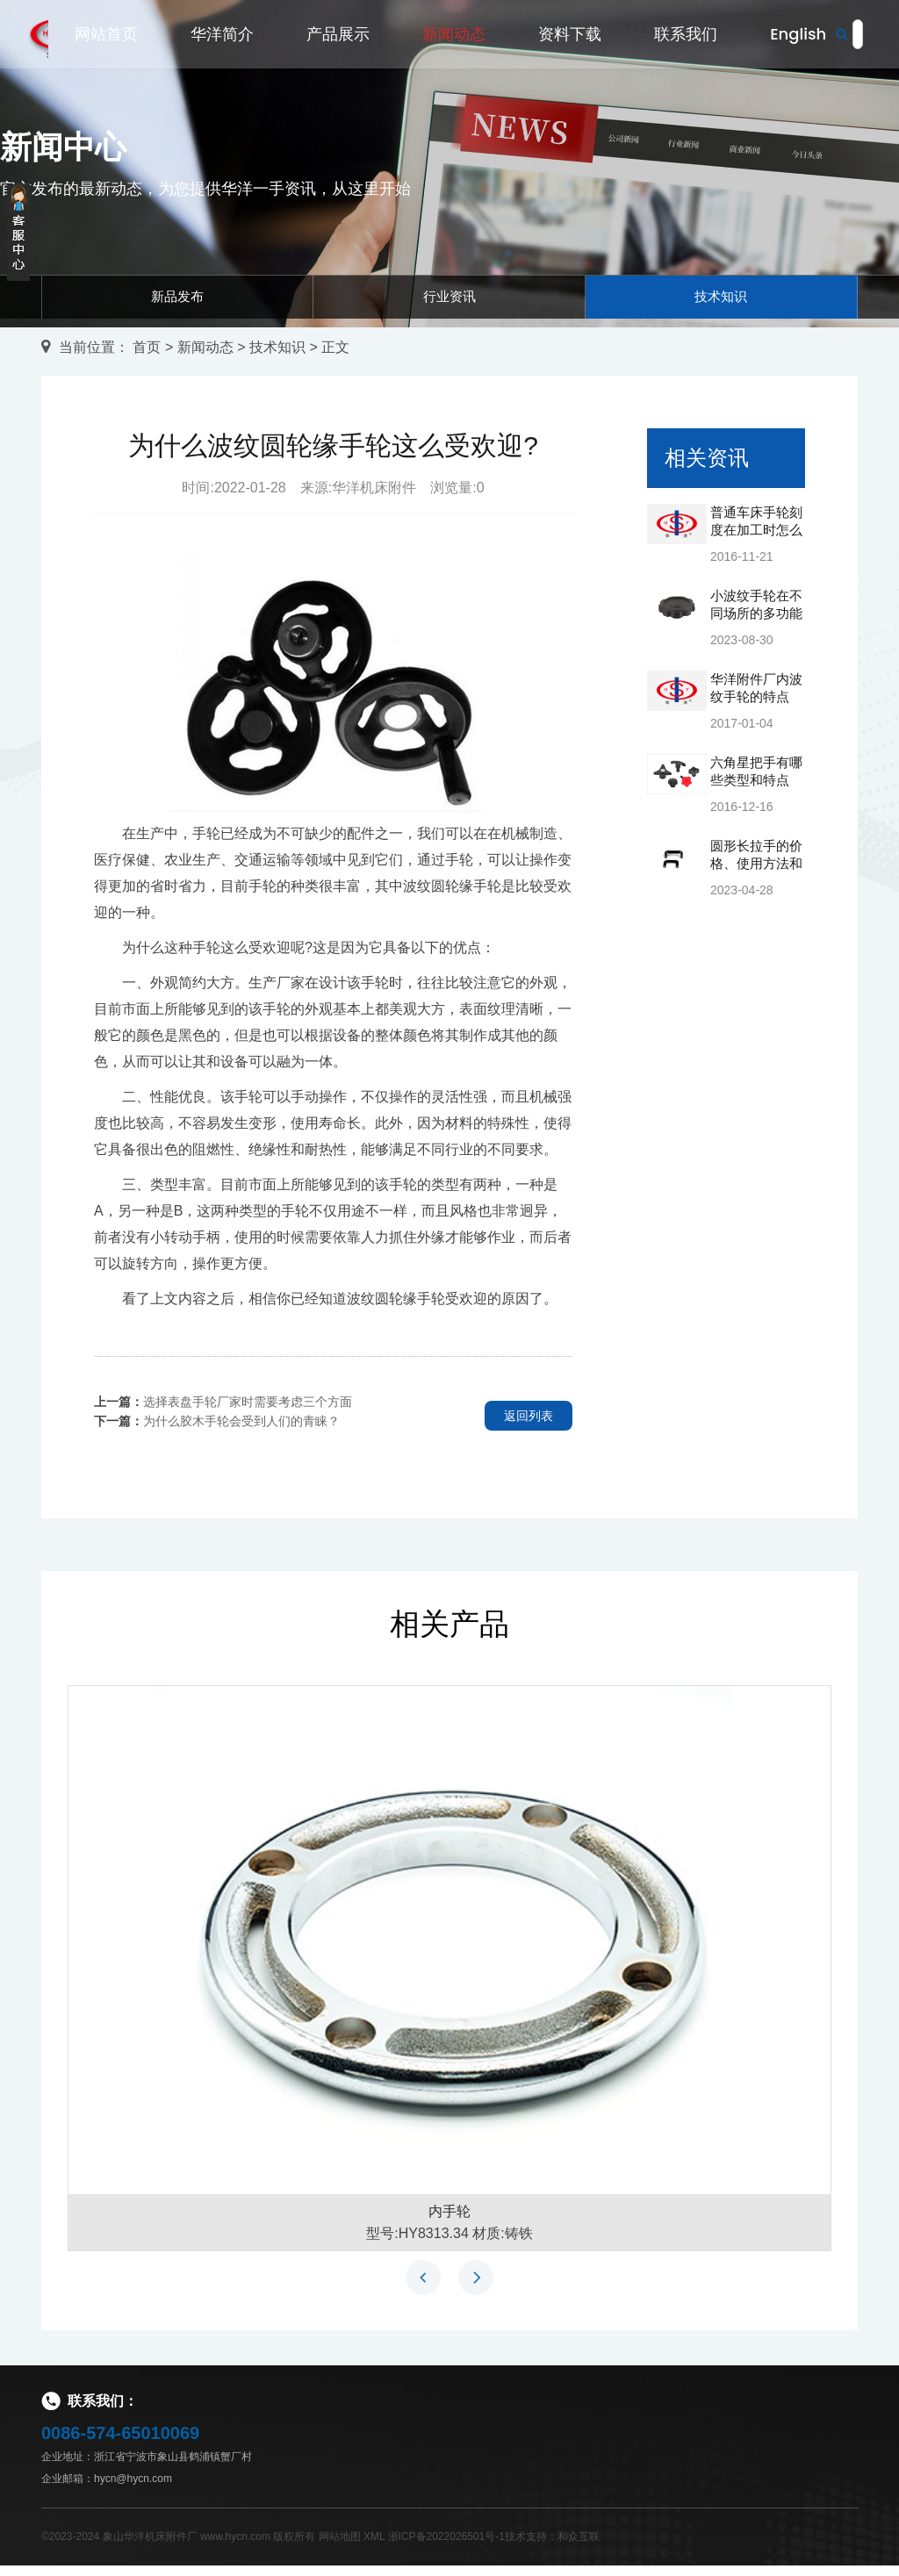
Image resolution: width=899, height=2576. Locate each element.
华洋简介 (222, 37)
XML (374, 2547)
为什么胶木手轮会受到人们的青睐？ (241, 1431)
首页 (147, 356)
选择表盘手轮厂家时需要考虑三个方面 (247, 1411)
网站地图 (340, 2547)
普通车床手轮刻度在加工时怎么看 (756, 540)
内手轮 (449, 2221)
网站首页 (106, 37)
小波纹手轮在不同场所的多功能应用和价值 (756, 624)
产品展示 (338, 37)
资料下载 (569, 37)
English (798, 37)
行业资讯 (449, 301)
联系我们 (685, 37)
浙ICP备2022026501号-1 (446, 2547)
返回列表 (528, 1425)
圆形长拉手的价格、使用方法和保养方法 (756, 874)
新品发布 (177, 301)
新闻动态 (453, 37)
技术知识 (721, 301)
